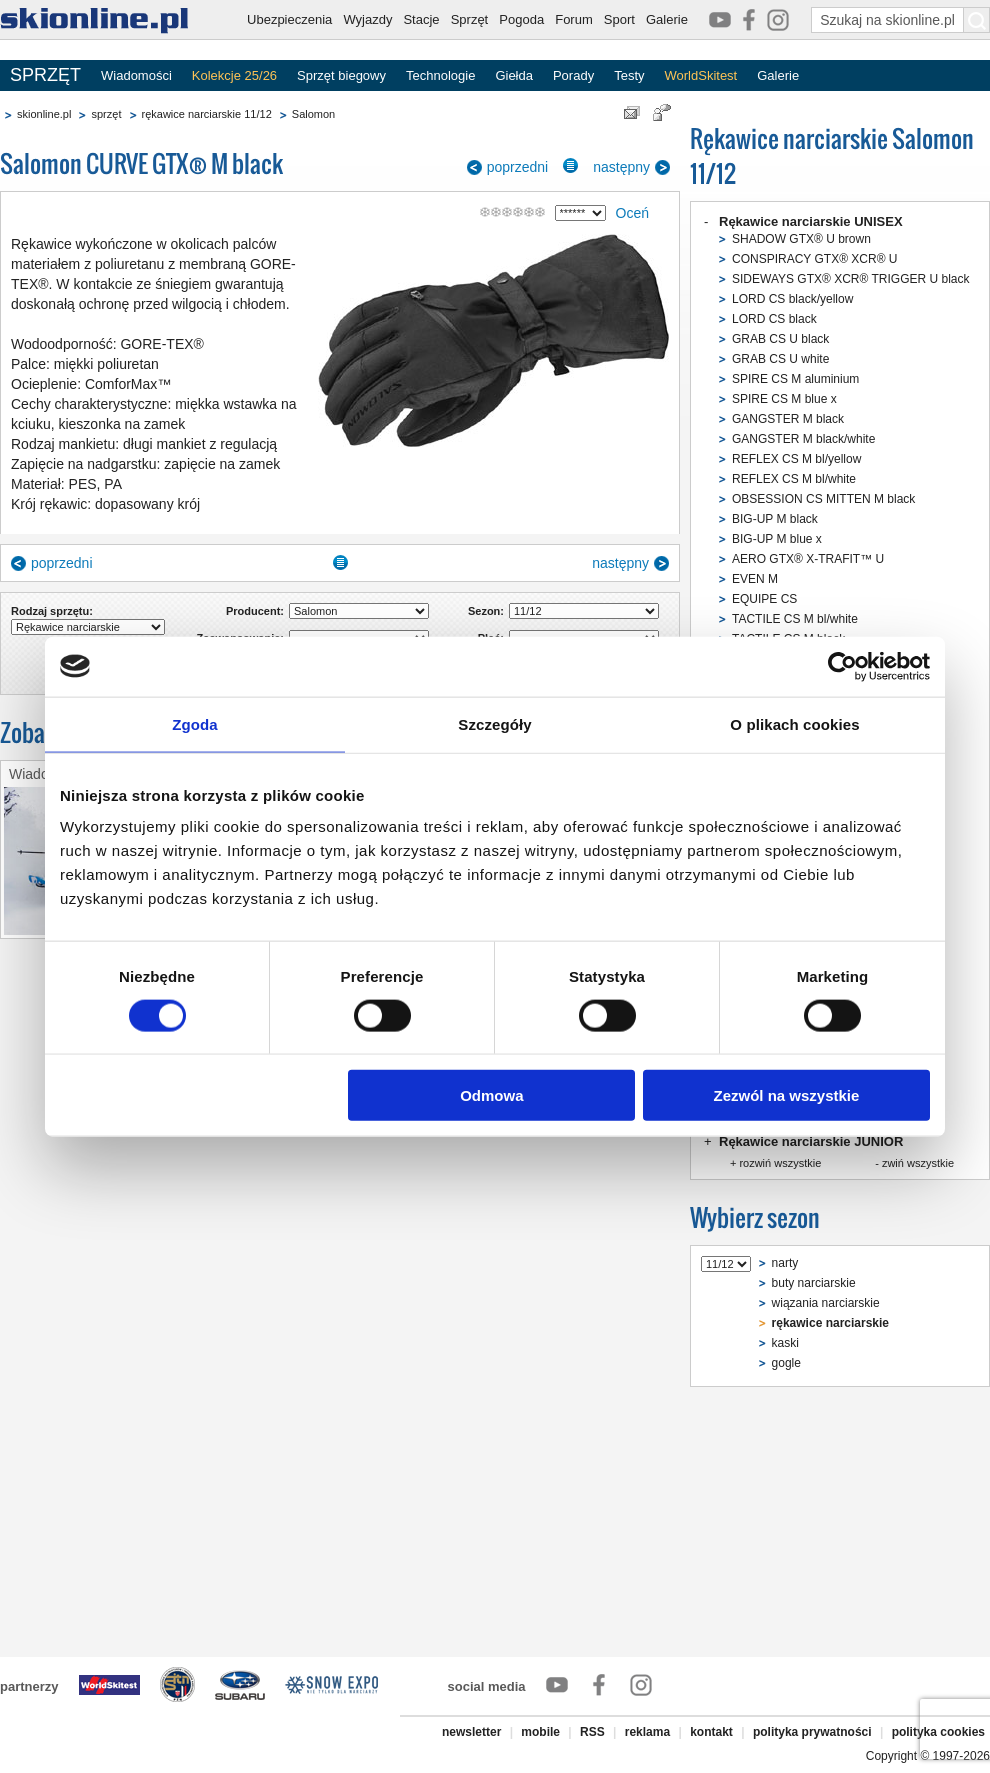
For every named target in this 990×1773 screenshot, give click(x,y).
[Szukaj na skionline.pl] (977, 20)
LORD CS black (774, 319)
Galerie (667, 19)
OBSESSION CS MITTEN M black (823, 499)
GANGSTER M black (788, 419)
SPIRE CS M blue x (784, 399)
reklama (647, 1732)
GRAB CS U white (780, 359)
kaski (785, 1343)
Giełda (514, 75)
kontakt (711, 1732)
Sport (619, 19)
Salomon (313, 114)
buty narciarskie (814, 1283)
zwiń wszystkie (918, 1163)
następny (621, 167)
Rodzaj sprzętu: (52, 611)
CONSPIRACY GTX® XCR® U (815, 259)
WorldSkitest (701, 75)
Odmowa (491, 1095)
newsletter (471, 1732)
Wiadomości (136, 75)
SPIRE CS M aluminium (795, 379)
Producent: (255, 611)
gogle (786, 1363)
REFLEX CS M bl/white (794, 479)
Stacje (421, 19)
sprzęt (106, 114)
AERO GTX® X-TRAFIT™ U (808, 559)
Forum (574, 19)
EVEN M (755, 579)
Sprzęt (470, 19)
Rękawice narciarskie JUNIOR (811, 1141)
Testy (629, 75)
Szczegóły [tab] (494, 723)
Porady (573, 75)
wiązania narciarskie (826, 1303)
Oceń (632, 213)
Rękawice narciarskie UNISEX (811, 221)
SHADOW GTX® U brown (801, 239)
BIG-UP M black (775, 519)
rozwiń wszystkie (780, 1163)
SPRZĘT (45, 75)
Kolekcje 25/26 (234, 75)
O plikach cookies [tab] (794, 723)
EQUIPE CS (764, 599)
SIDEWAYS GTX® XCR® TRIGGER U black (851, 279)
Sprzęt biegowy (341, 75)
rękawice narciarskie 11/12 (207, 114)
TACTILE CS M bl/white (795, 619)
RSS (592, 1732)
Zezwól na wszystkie (787, 1095)
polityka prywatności (812, 1732)
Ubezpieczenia (289, 19)
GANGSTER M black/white (803, 439)
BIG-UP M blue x (777, 539)
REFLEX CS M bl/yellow (796, 459)
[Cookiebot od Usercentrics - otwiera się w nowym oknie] (842, 666)
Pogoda (521, 19)
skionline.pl (44, 114)
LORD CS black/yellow (792, 299)
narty (785, 1263)
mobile (540, 1732)
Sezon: (486, 611)
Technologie (440, 75)
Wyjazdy (367, 19)
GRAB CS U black (780, 339)
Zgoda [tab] (195, 723)
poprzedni (518, 167)
